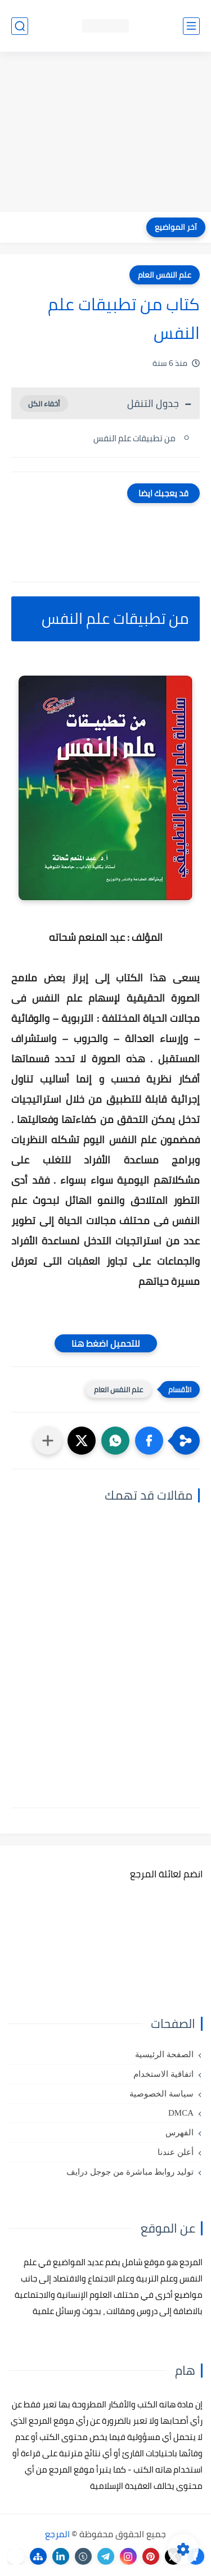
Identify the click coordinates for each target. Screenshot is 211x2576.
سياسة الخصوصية (161, 2093)
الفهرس (179, 2132)
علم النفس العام (164, 275)
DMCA (181, 2112)
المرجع (57, 2533)
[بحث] (19, 26)
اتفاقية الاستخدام (163, 2074)
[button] (149, 1441)
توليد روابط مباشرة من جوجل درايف (130, 2171)
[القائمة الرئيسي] (191, 26)
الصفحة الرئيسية (164, 2054)
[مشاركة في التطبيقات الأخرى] (48, 1441)
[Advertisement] (105, 133)
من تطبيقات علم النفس (134, 438)
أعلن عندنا (176, 2152)
